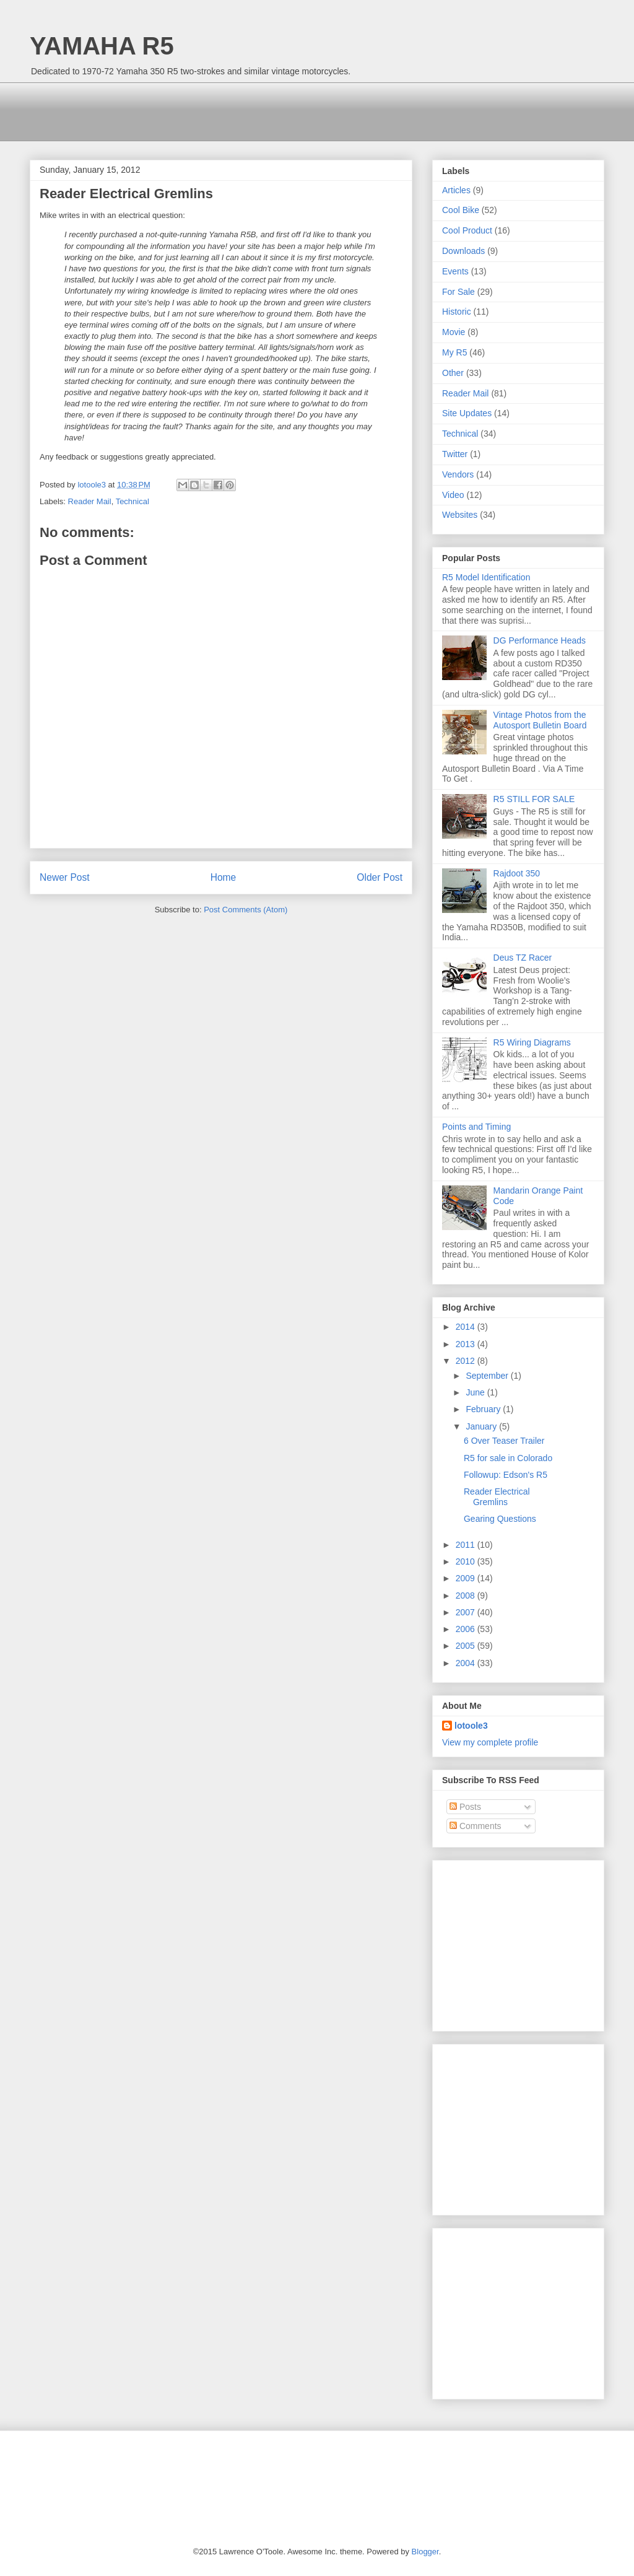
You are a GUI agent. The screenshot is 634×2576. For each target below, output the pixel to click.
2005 (466, 1646)
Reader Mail (89, 501)
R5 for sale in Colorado (508, 1458)
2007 (466, 1612)
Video (453, 495)
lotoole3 (471, 1726)
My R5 (454, 352)
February (484, 1409)
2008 (466, 1595)
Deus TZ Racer (522, 958)
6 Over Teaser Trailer (504, 1441)
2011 (466, 1545)
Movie (453, 332)
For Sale (458, 292)
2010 (466, 1561)
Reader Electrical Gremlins (497, 1497)
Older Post (379, 877)
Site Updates (467, 413)
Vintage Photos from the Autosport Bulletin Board (540, 720)
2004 (466, 1663)
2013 (466, 1344)
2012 (466, 1361)
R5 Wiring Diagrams (532, 1042)
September (488, 1376)
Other (453, 373)
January (482, 1426)
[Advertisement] (255, 110)
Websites (459, 515)
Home (224, 877)
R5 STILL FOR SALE (534, 799)
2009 (466, 1578)
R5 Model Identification (486, 577)
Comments (475, 1826)
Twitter (454, 454)
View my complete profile (490, 1742)
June (476, 1392)
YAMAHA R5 (102, 45)
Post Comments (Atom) (245, 909)
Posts (465, 1807)
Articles (456, 190)
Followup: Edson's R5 (505, 1475)
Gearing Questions (500, 1519)
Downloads (463, 251)
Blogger (425, 2551)
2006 (466, 1629)
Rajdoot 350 (517, 873)
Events (455, 271)
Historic (456, 312)
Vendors (458, 474)
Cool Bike (460, 210)
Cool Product (467, 230)
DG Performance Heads (539, 640)
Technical (132, 501)
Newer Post (65, 877)
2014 (466, 1327)
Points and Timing (476, 1127)
